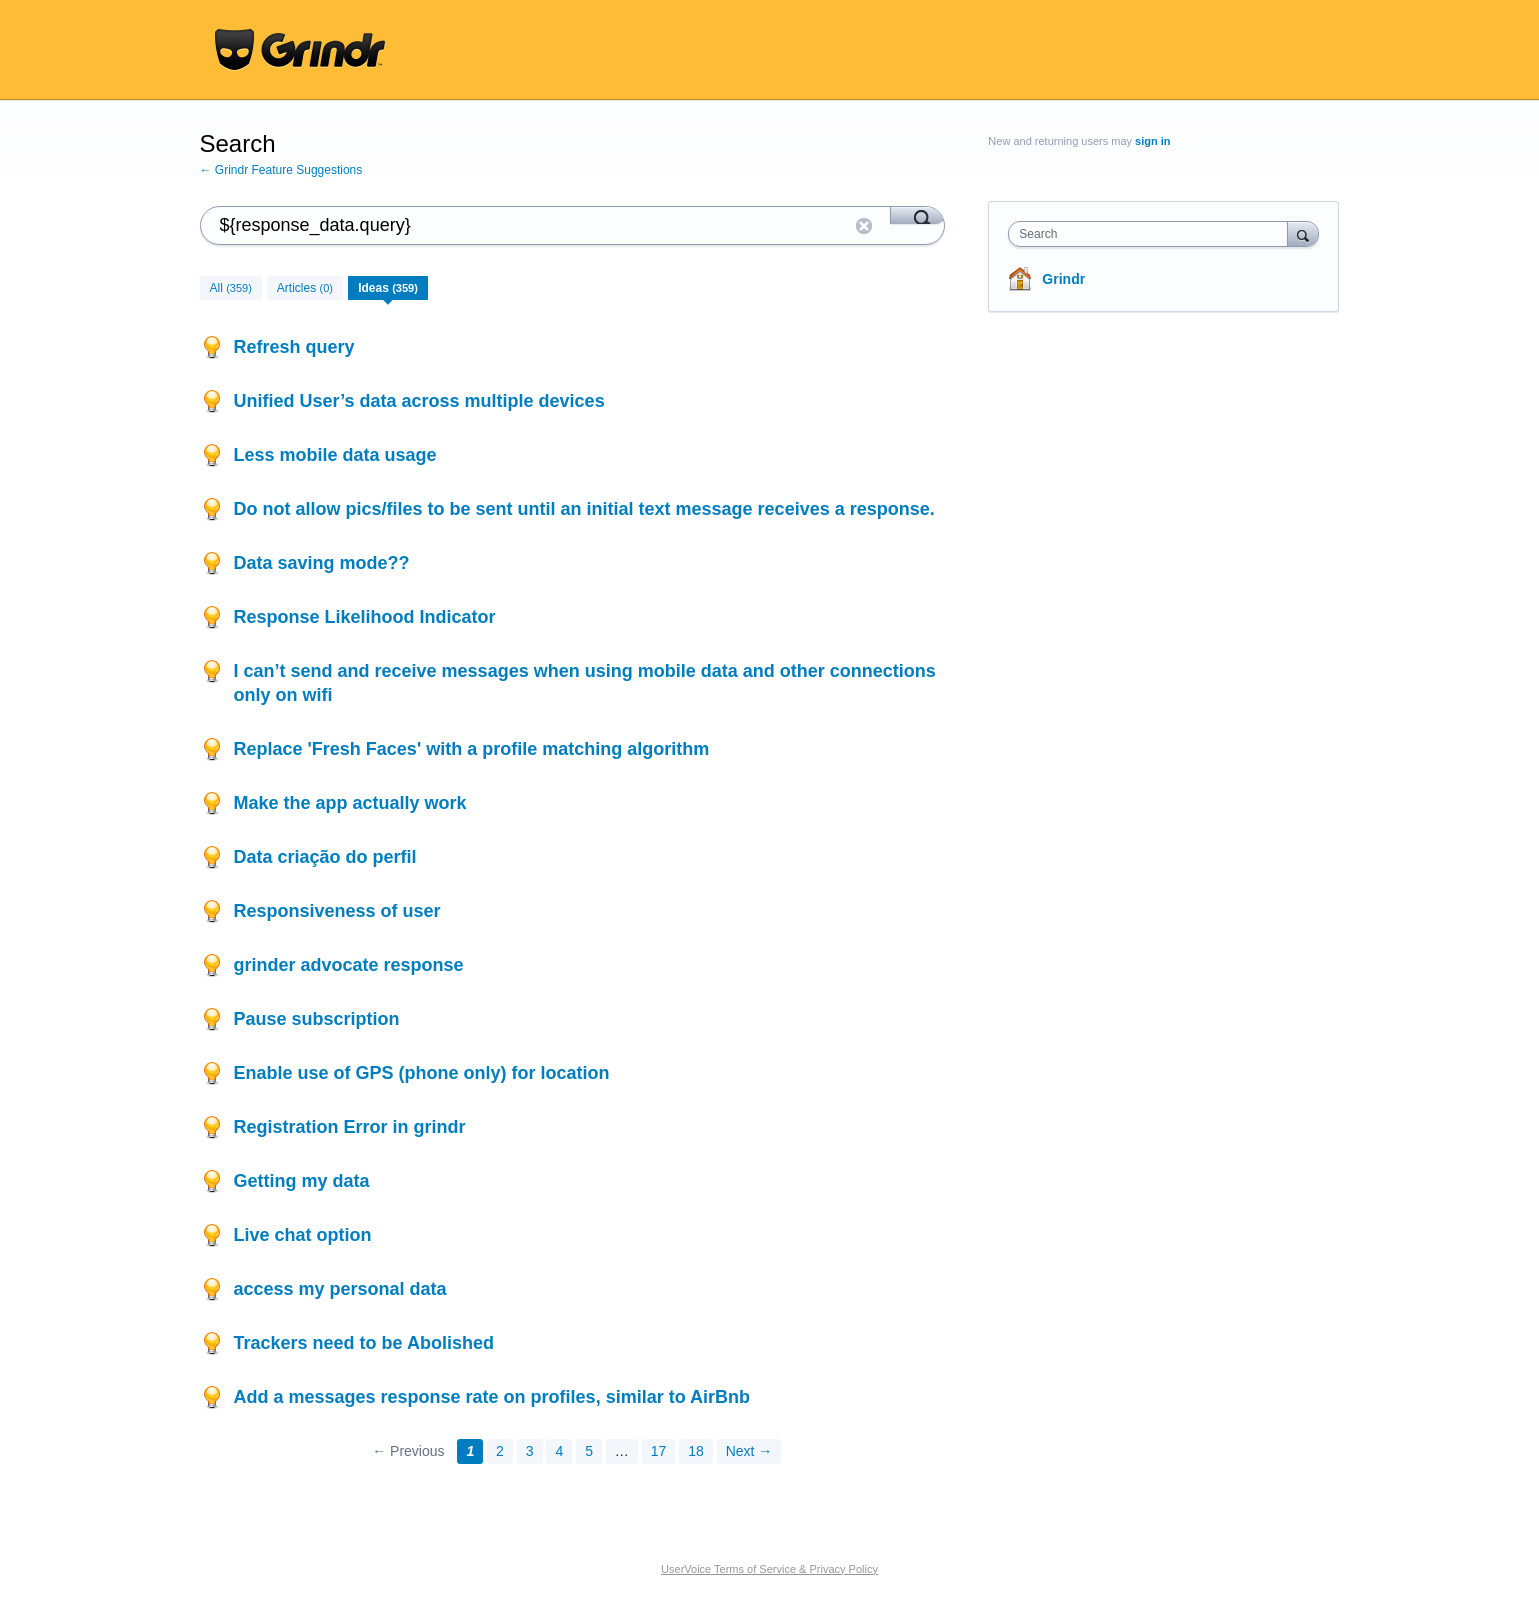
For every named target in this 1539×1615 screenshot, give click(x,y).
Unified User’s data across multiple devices (419, 401)
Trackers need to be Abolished (364, 1343)
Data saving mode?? (322, 563)
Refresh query (294, 347)
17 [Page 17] (659, 1451)
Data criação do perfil (325, 857)
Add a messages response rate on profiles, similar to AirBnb (492, 1397)
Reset (864, 226)
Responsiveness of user (337, 911)
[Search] (917, 215)
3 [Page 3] (530, 1451)
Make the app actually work (350, 803)
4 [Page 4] (559, 1451)
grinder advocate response (349, 965)
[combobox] (1152, 234)
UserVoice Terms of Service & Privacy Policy (769, 1569)
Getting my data (302, 1181)
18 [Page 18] (696, 1451)
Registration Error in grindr (350, 1127)
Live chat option (303, 1235)
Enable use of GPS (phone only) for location (422, 1073)
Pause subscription (317, 1019)
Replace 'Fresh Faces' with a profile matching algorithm (472, 749)
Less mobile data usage (335, 455)
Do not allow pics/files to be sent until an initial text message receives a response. (584, 509)
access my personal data (340, 1289)
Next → (749, 1451)
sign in (1152, 141)
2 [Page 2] (500, 1451)
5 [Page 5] (589, 1451)
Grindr (1063, 279)
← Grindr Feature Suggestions (281, 170)
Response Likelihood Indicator (365, 617)
